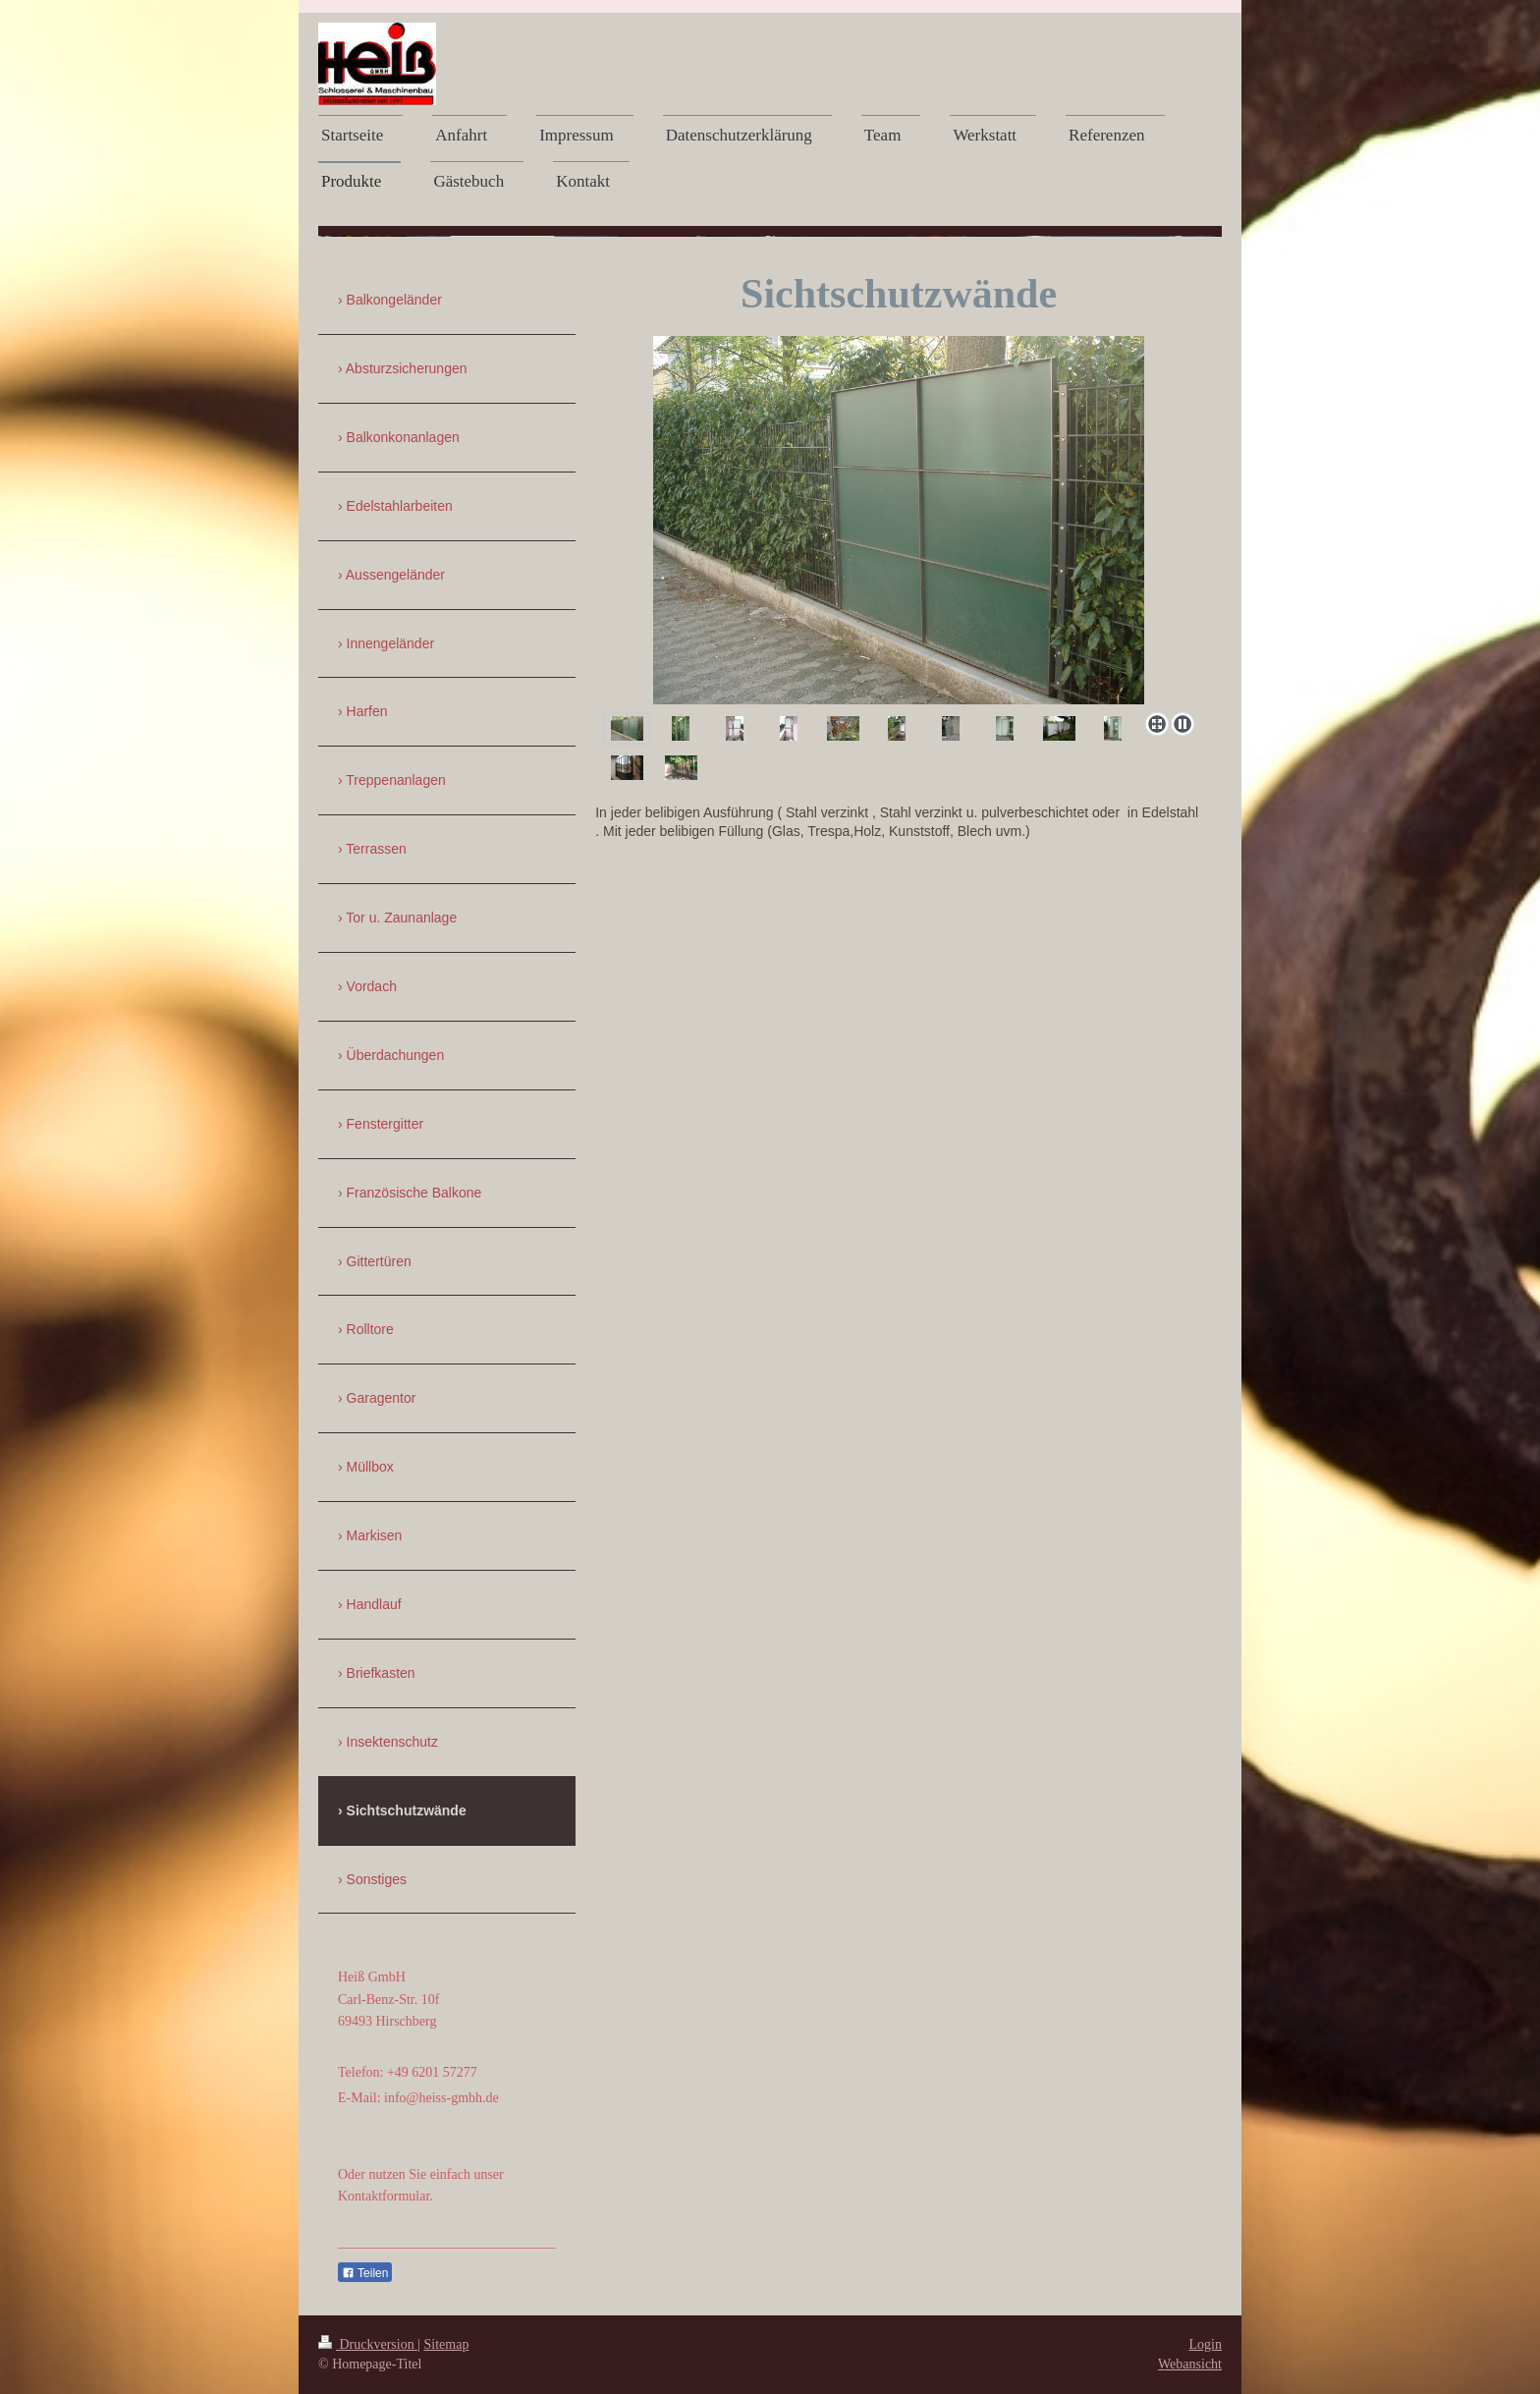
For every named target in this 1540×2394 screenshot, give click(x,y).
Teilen (365, 2273)
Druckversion (367, 2344)
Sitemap (446, 2344)
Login (1205, 2344)
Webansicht (1190, 2364)
